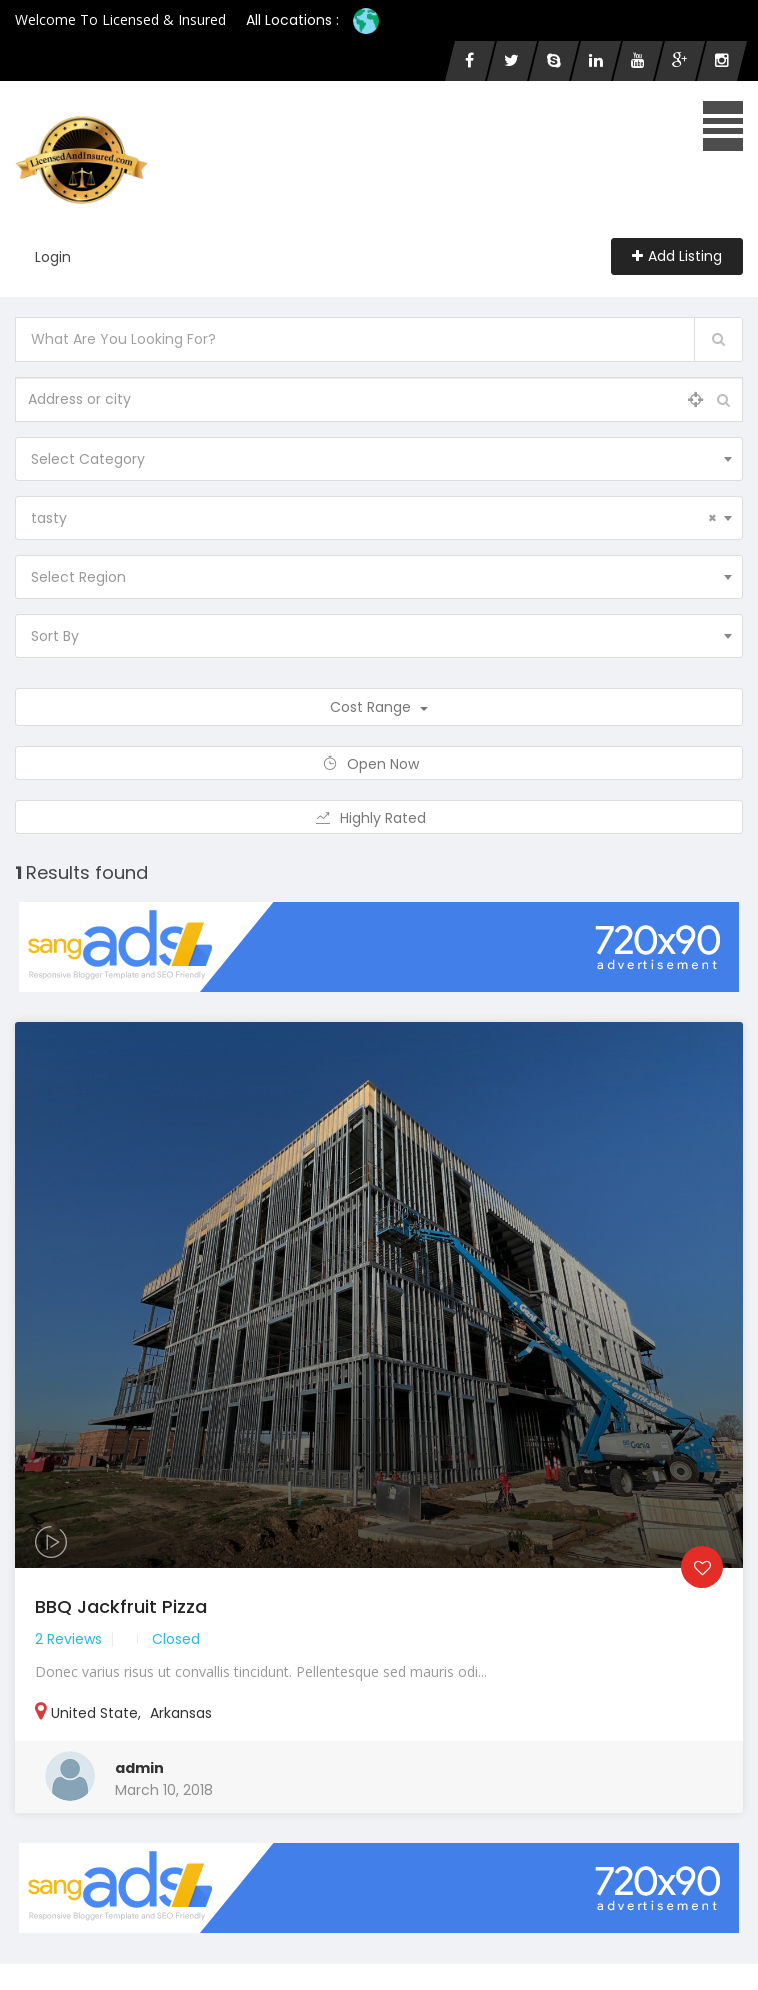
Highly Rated (379, 818)
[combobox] (379, 459)
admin (139, 1768)
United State (94, 1713)
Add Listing (677, 256)
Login (53, 257)
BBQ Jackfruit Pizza (121, 1606)
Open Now (379, 764)
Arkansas (181, 1713)
